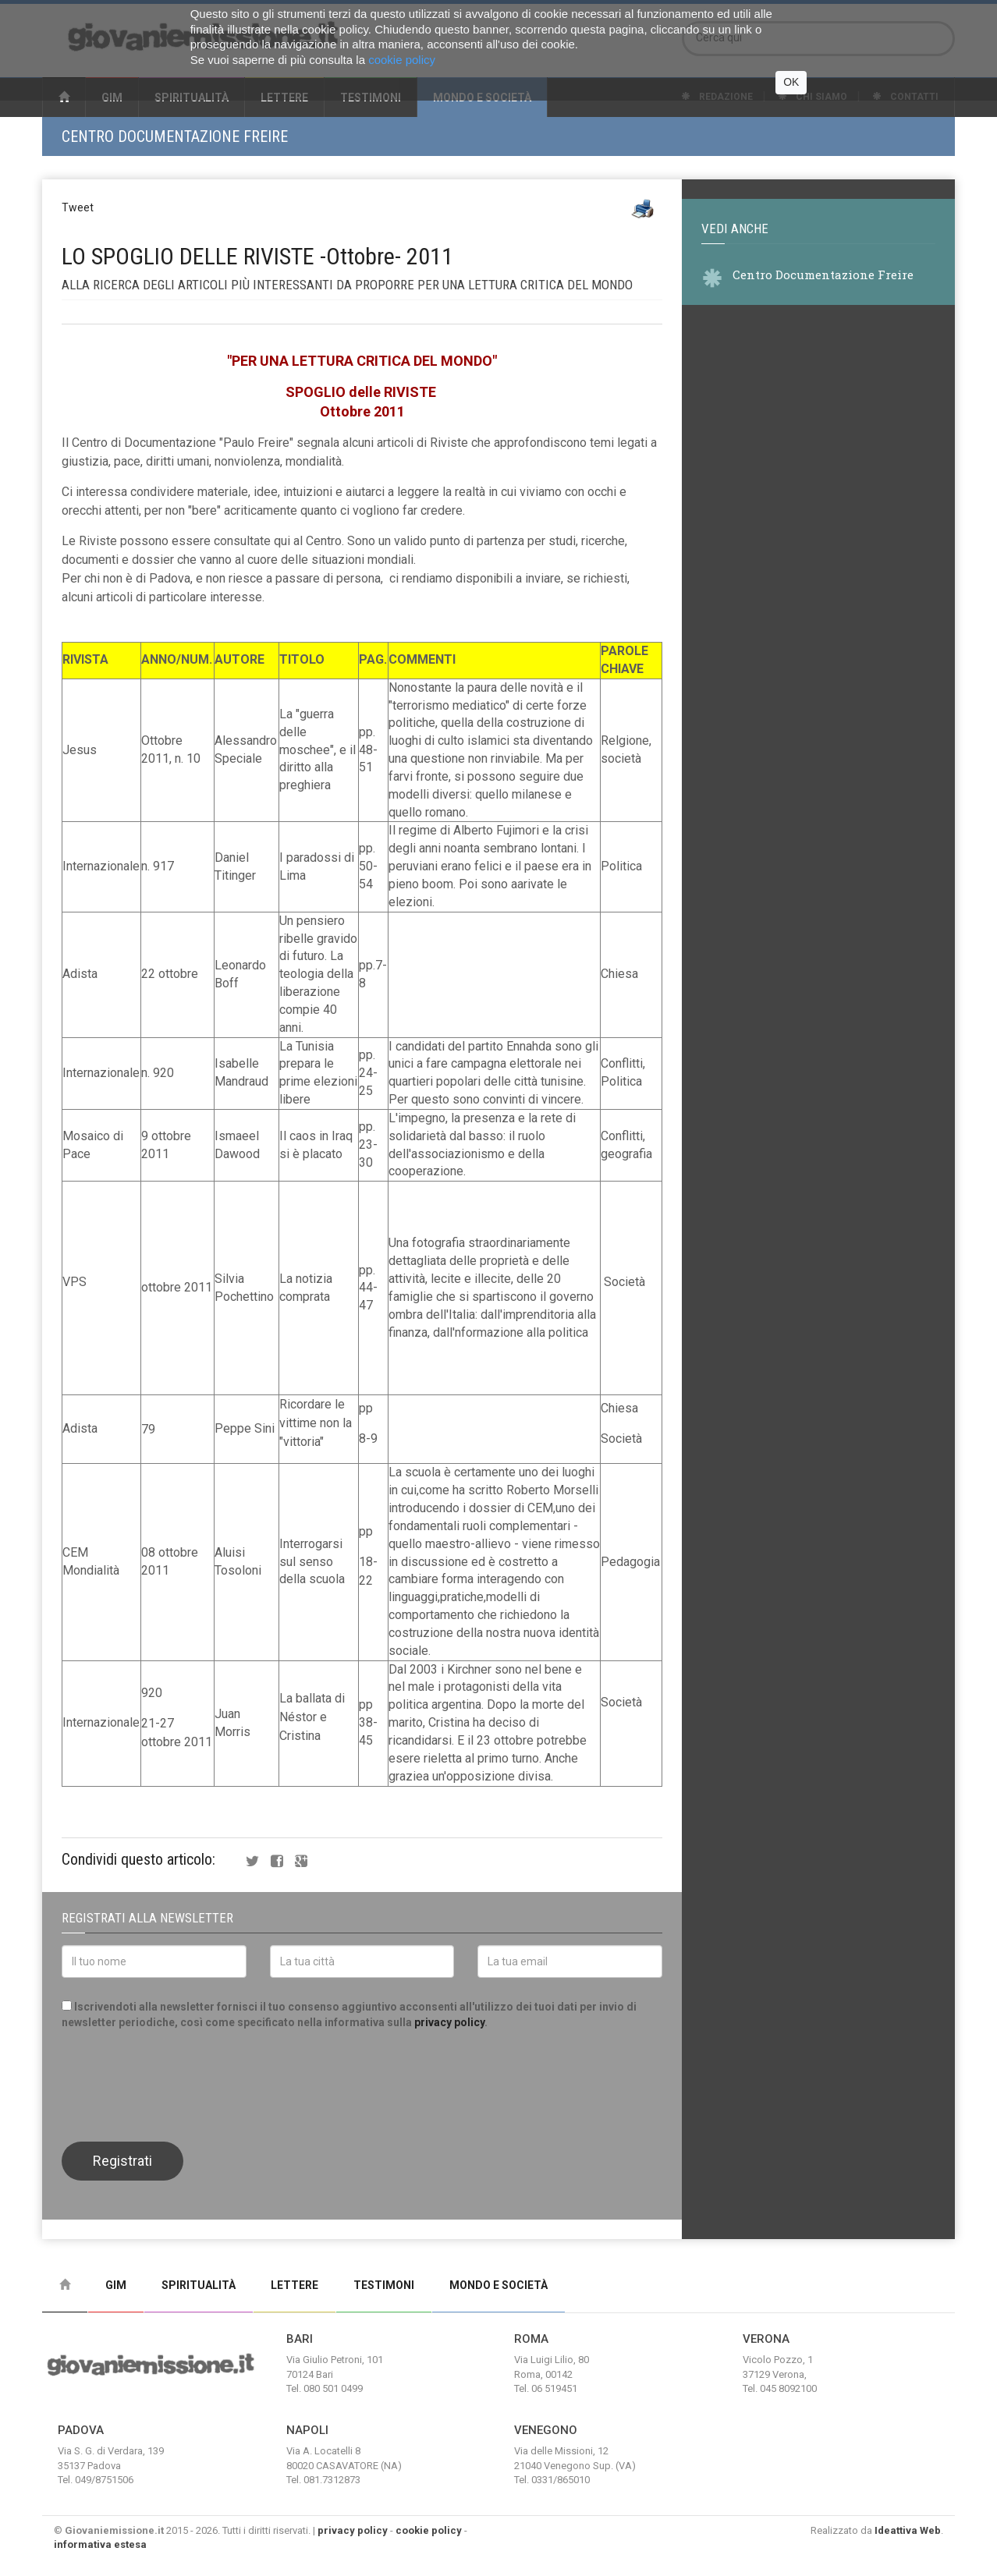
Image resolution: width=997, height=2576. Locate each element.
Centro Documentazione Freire (175, 136)
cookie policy (429, 2530)
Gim (115, 2285)
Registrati (122, 2161)
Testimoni (383, 2285)
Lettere (294, 2285)
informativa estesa (100, 2544)
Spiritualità (198, 2285)
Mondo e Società (498, 2285)
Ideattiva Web (908, 2530)
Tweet (78, 207)
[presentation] (180, 2083)
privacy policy (449, 2022)
